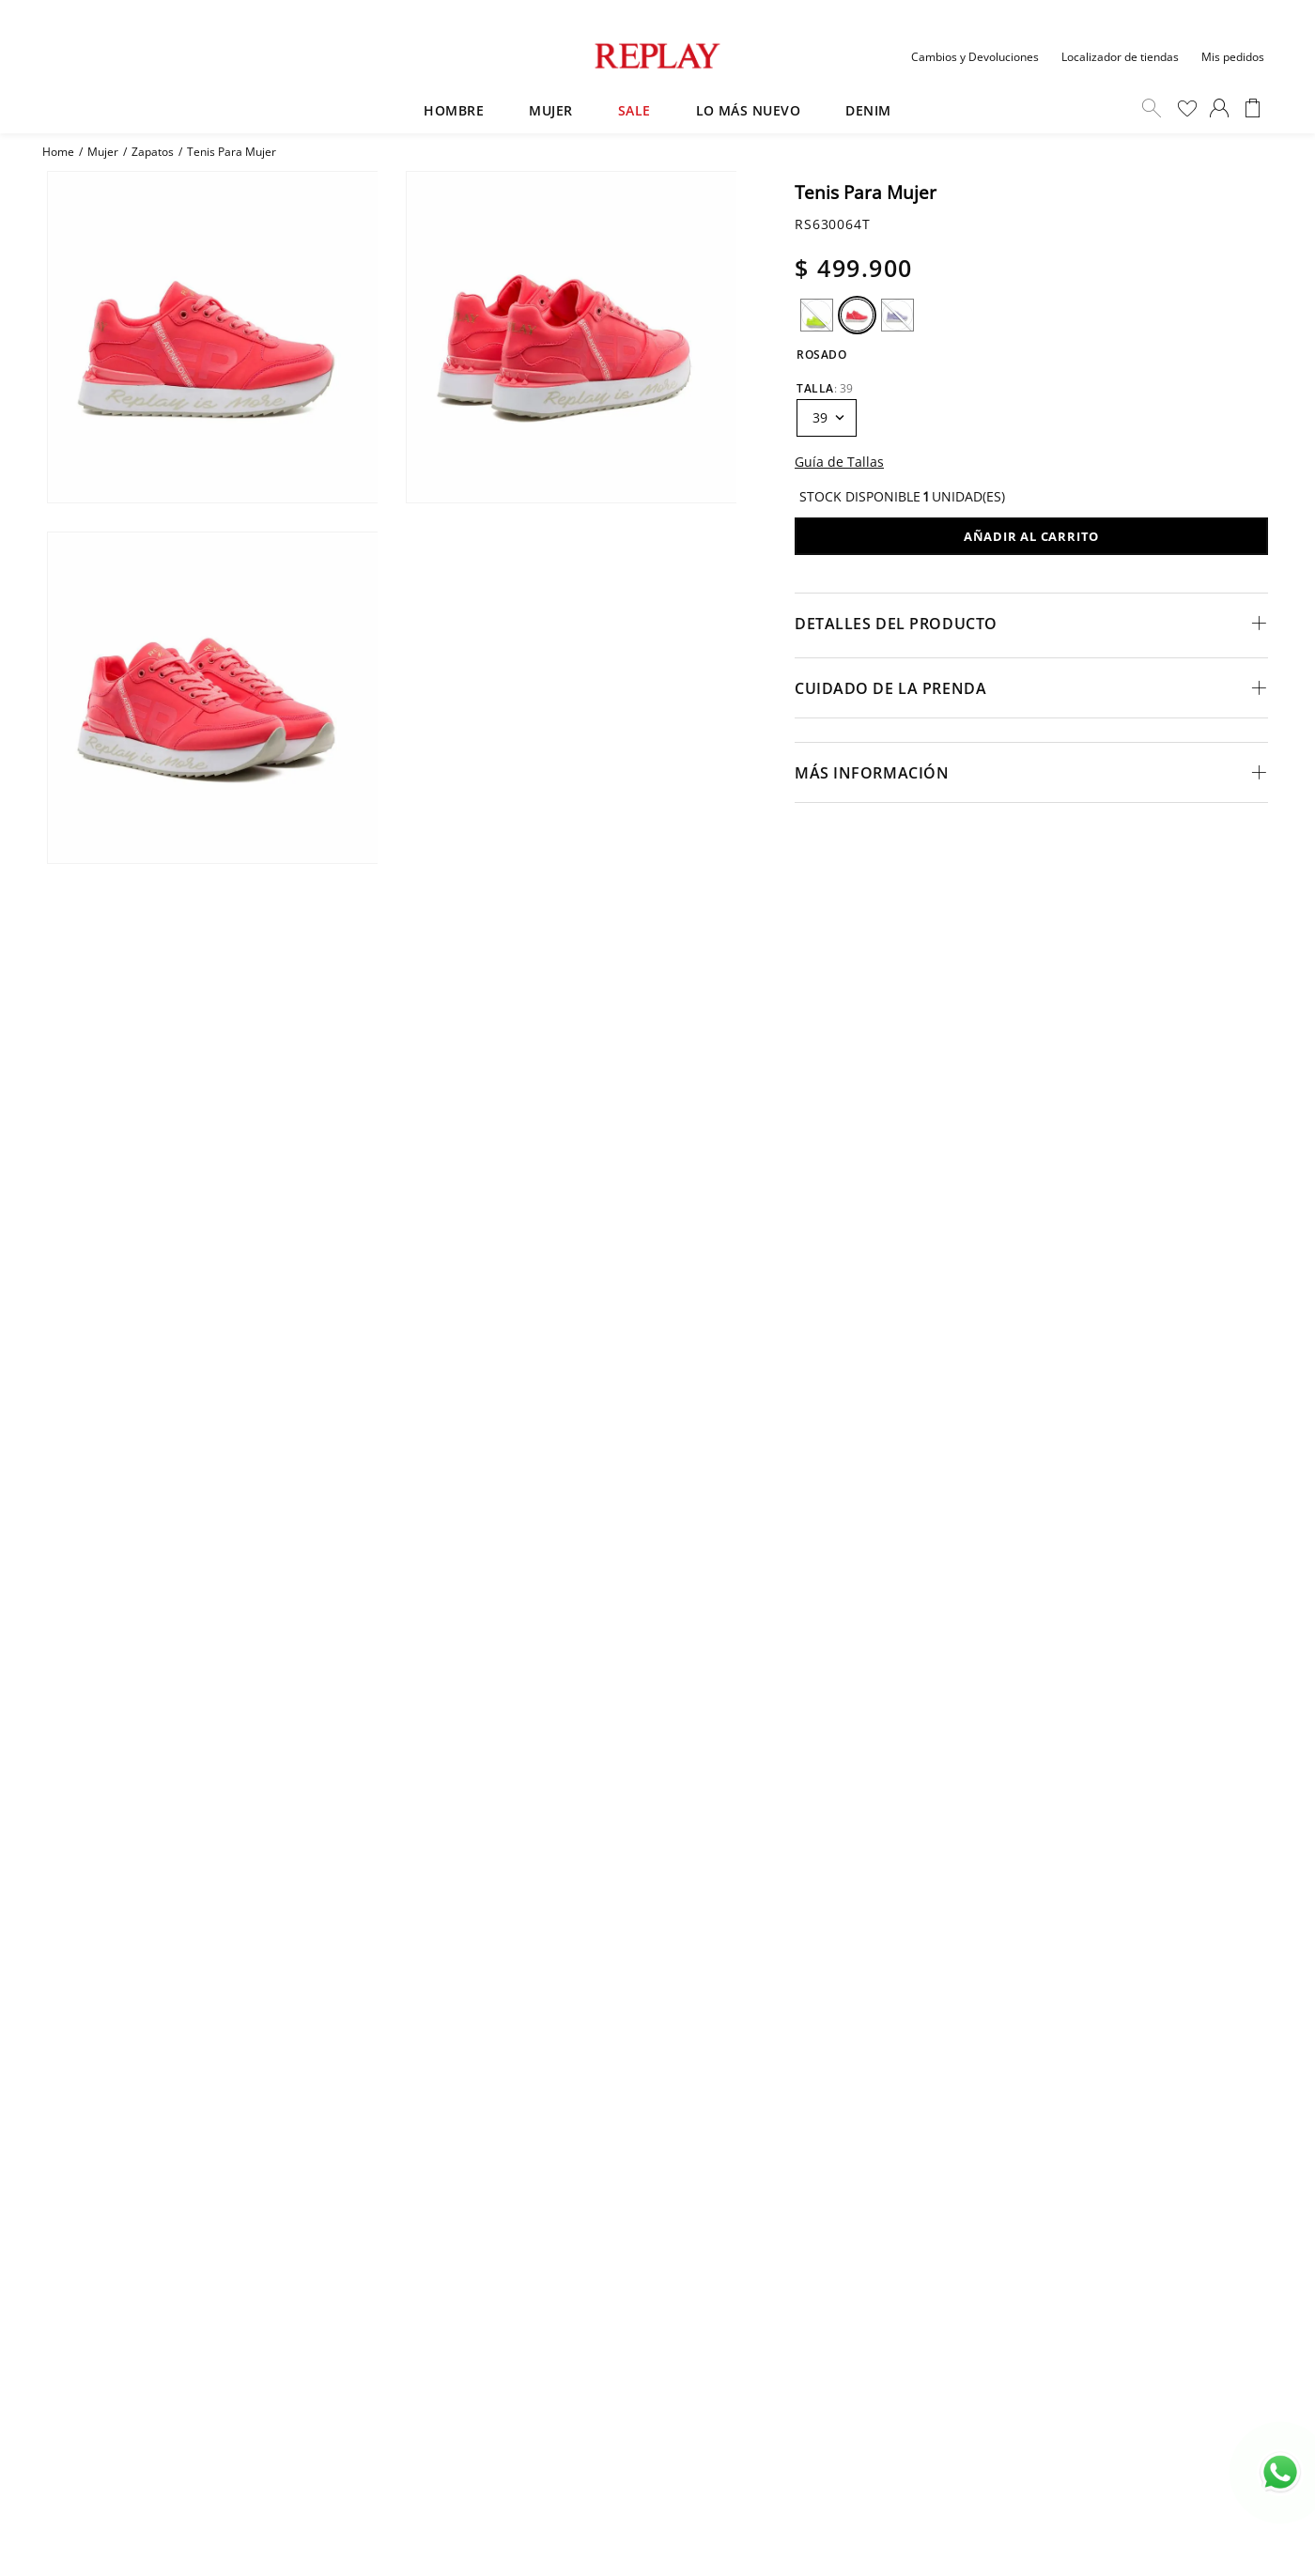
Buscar (1152, 108)
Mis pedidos (1232, 57)
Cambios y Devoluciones (975, 57)
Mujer (102, 152)
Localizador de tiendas (1120, 57)
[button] (816, 315)
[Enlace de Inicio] (58, 152)
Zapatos (153, 152)
